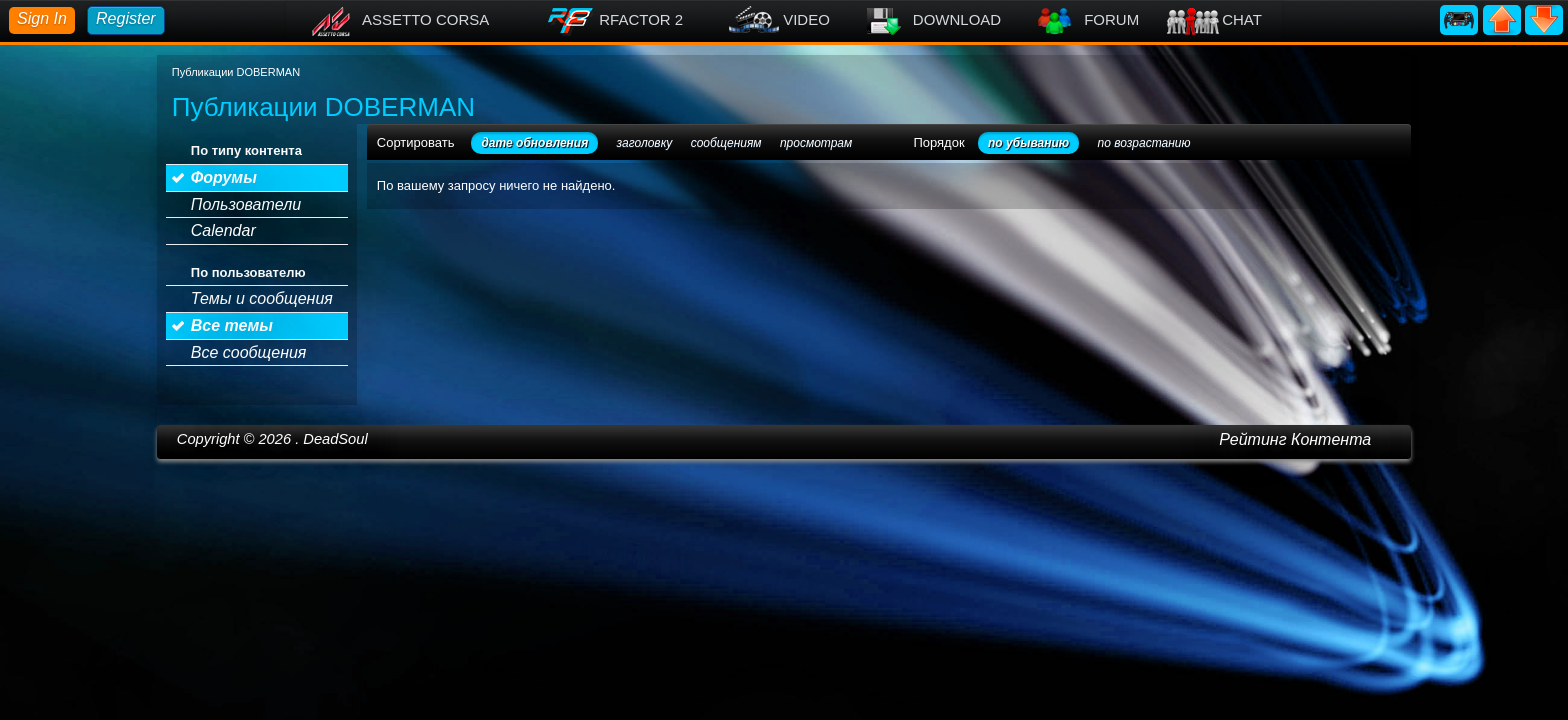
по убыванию (1028, 143)
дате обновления (534, 143)
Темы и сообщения (262, 298)
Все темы (232, 325)
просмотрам (816, 143)
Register (126, 18)
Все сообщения (249, 352)
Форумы (224, 177)
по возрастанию (1144, 143)
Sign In (42, 18)
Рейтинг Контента (1295, 439)
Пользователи (246, 204)
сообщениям (726, 143)
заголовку (645, 143)
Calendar (223, 230)
